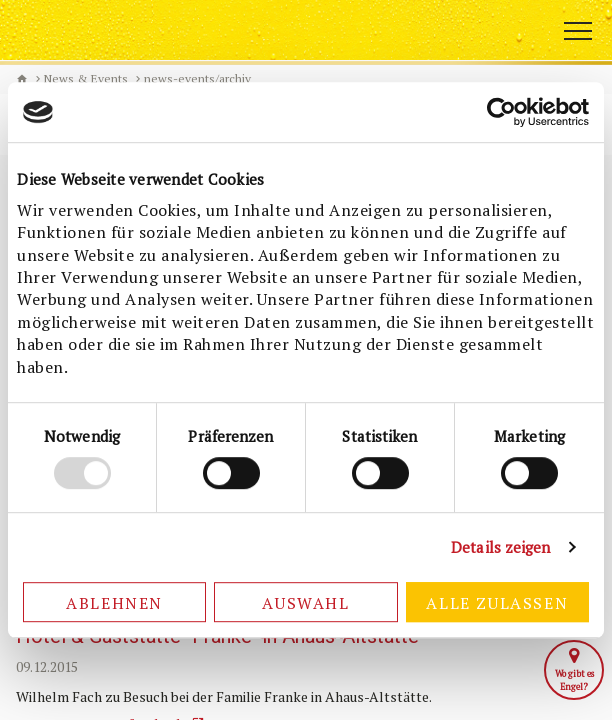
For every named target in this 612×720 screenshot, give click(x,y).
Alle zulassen (497, 603)
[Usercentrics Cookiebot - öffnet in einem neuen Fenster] (501, 112)
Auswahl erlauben (306, 607)
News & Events (86, 78)
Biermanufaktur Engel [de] (22, 79)
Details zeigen (500, 547)
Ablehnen (114, 603)
